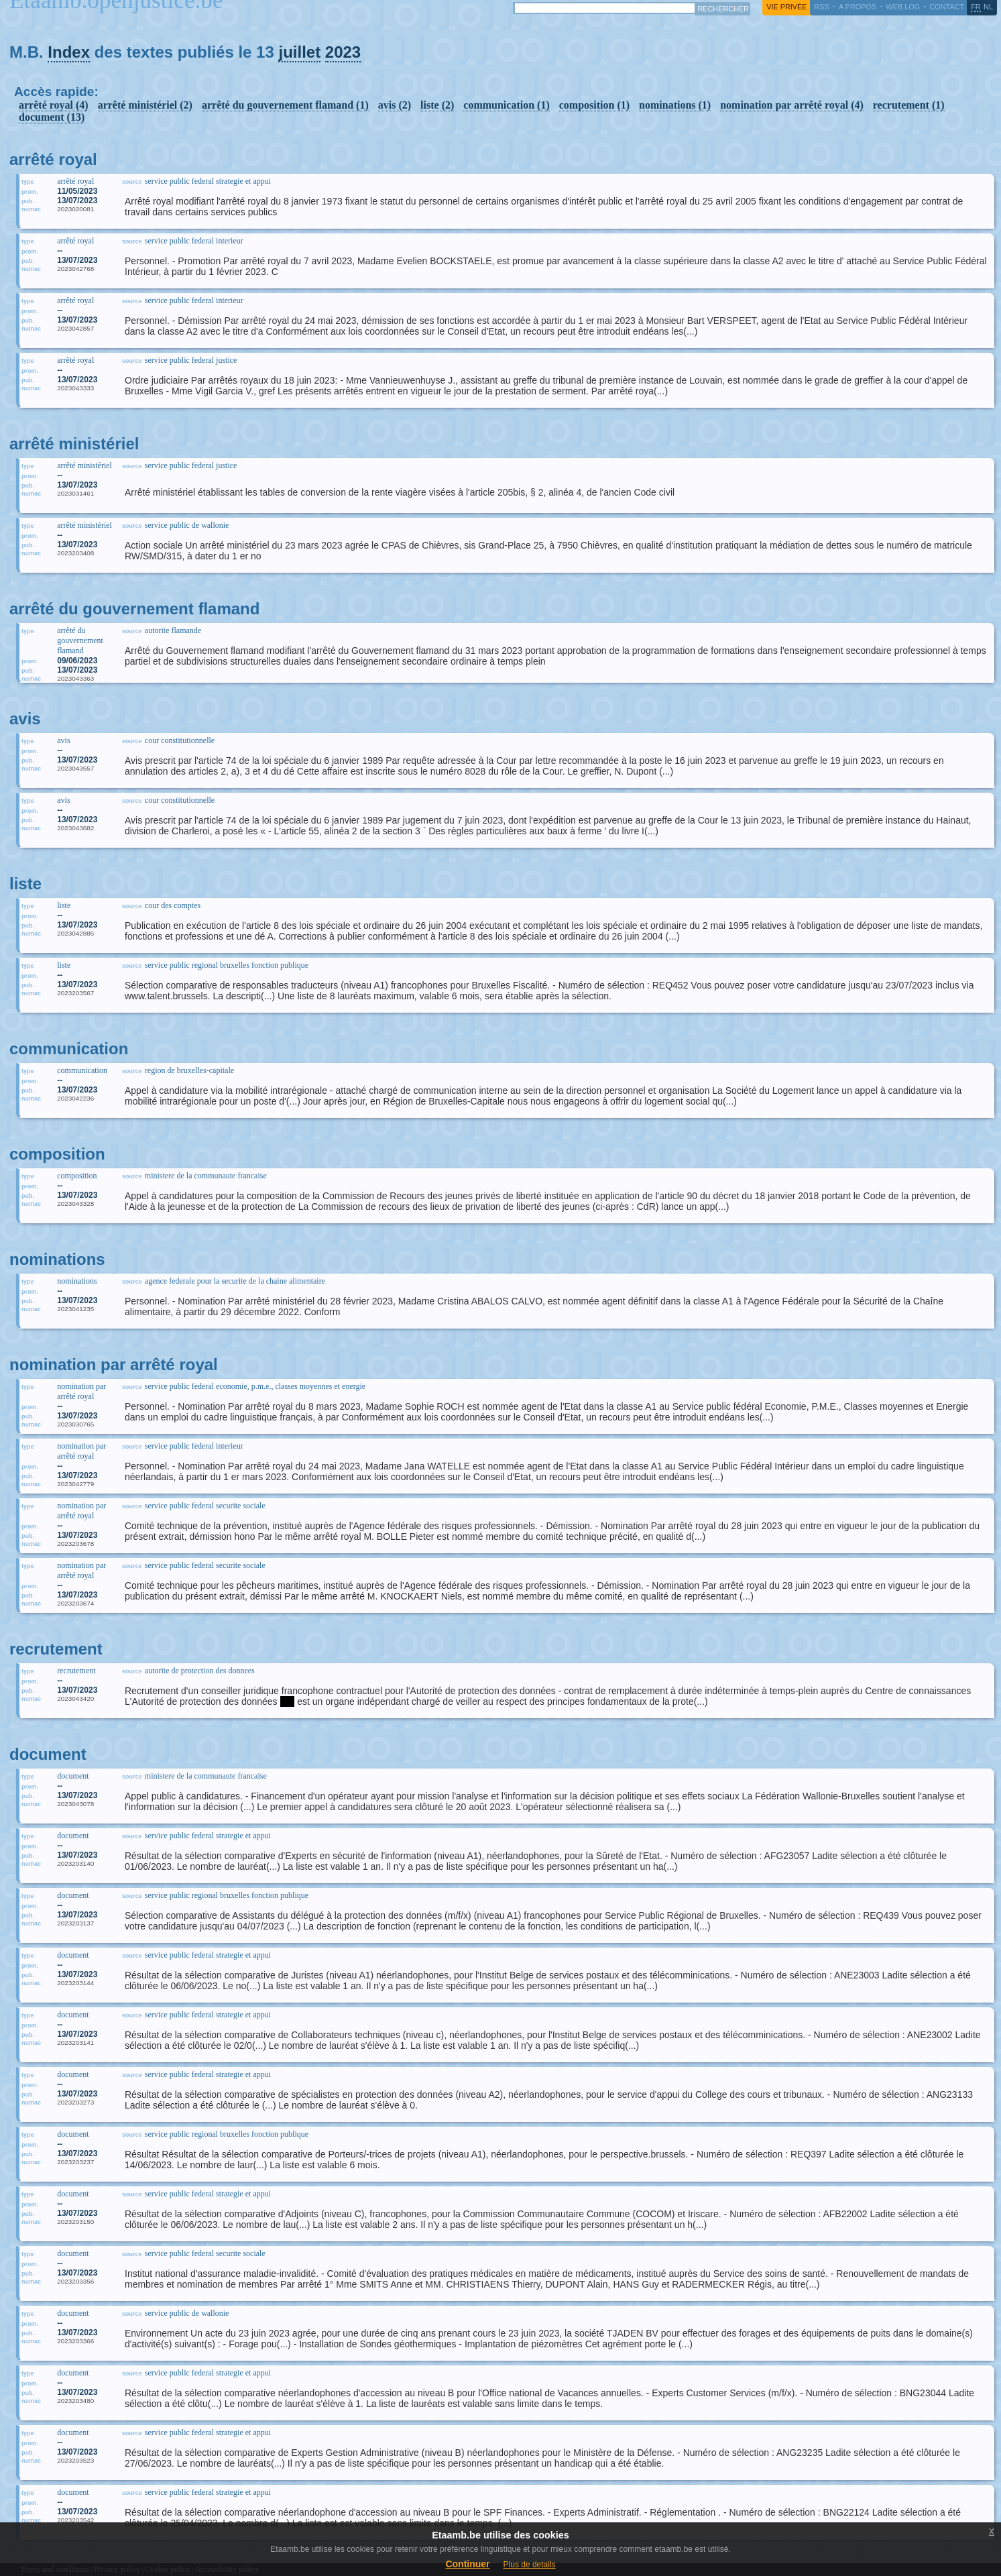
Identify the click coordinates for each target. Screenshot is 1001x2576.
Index (69, 52)
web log (903, 7)
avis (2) (394, 105)
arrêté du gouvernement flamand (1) (285, 105)
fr (976, 7)
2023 (343, 52)
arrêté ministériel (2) (145, 105)
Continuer (467, 2564)
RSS (821, 7)
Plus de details (530, 2564)
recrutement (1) (909, 105)
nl (988, 7)
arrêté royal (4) (54, 105)
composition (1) (594, 105)
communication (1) (506, 105)
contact (946, 7)
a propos (857, 7)
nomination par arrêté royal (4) (792, 105)
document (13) (51, 117)
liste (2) (437, 105)
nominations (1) (675, 105)
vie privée (786, 7)
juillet (299, 52)
